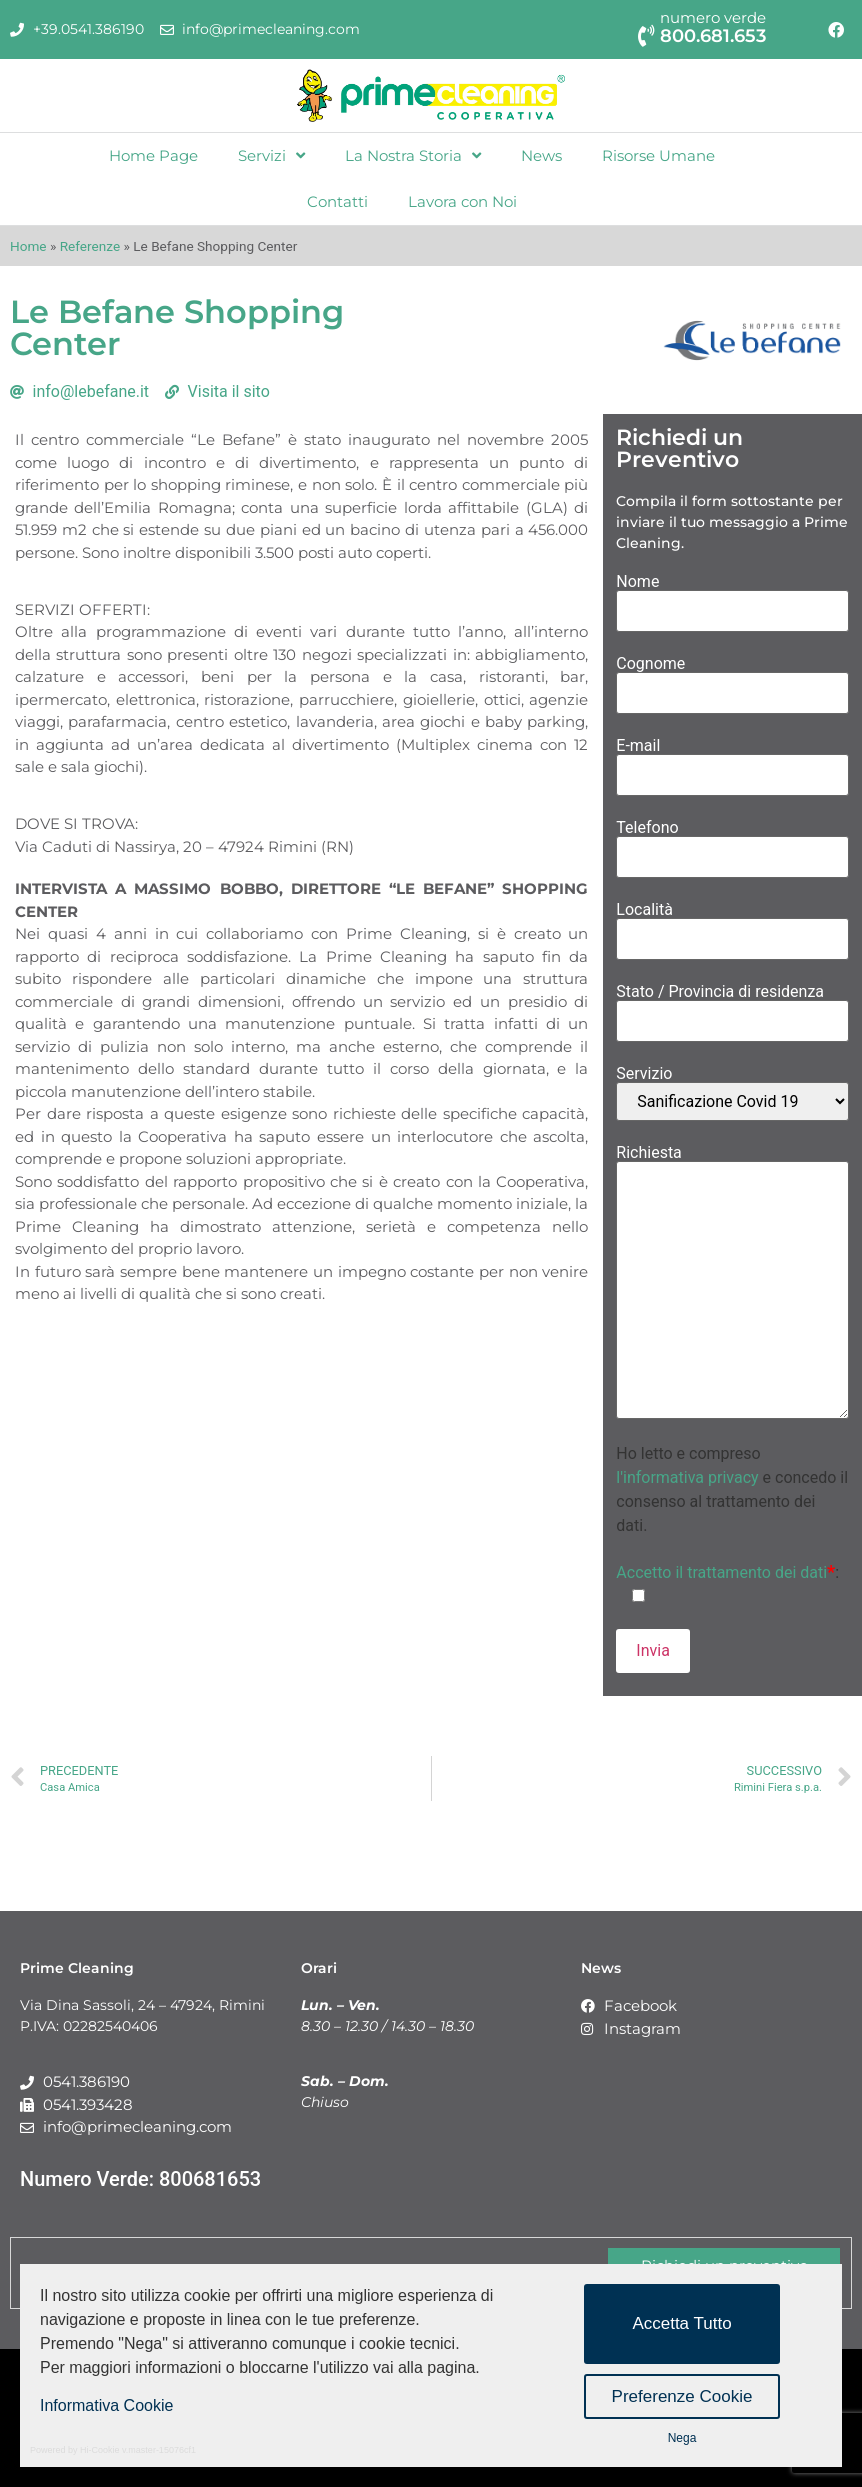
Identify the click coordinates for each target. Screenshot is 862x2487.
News (541, 155)
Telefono (732, 843)
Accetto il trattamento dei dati (725, 1572)
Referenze (90, 246)
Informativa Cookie (106, 2405)
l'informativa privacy (687, 1477)
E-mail (732, 761)
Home (28, 246)
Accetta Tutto (681, 2323)
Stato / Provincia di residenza (732, 1007)
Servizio (732, 1093)
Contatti (337, 201)
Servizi (271, 155)
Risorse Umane (658, 155)
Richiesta (732, 1283)
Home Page (153, 155)
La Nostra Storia (413, 155)
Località (732, 925)
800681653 (210, 2179)
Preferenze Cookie (682, 2396)
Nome (732, 597)
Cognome (732, 679)
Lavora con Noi (462, 201)
